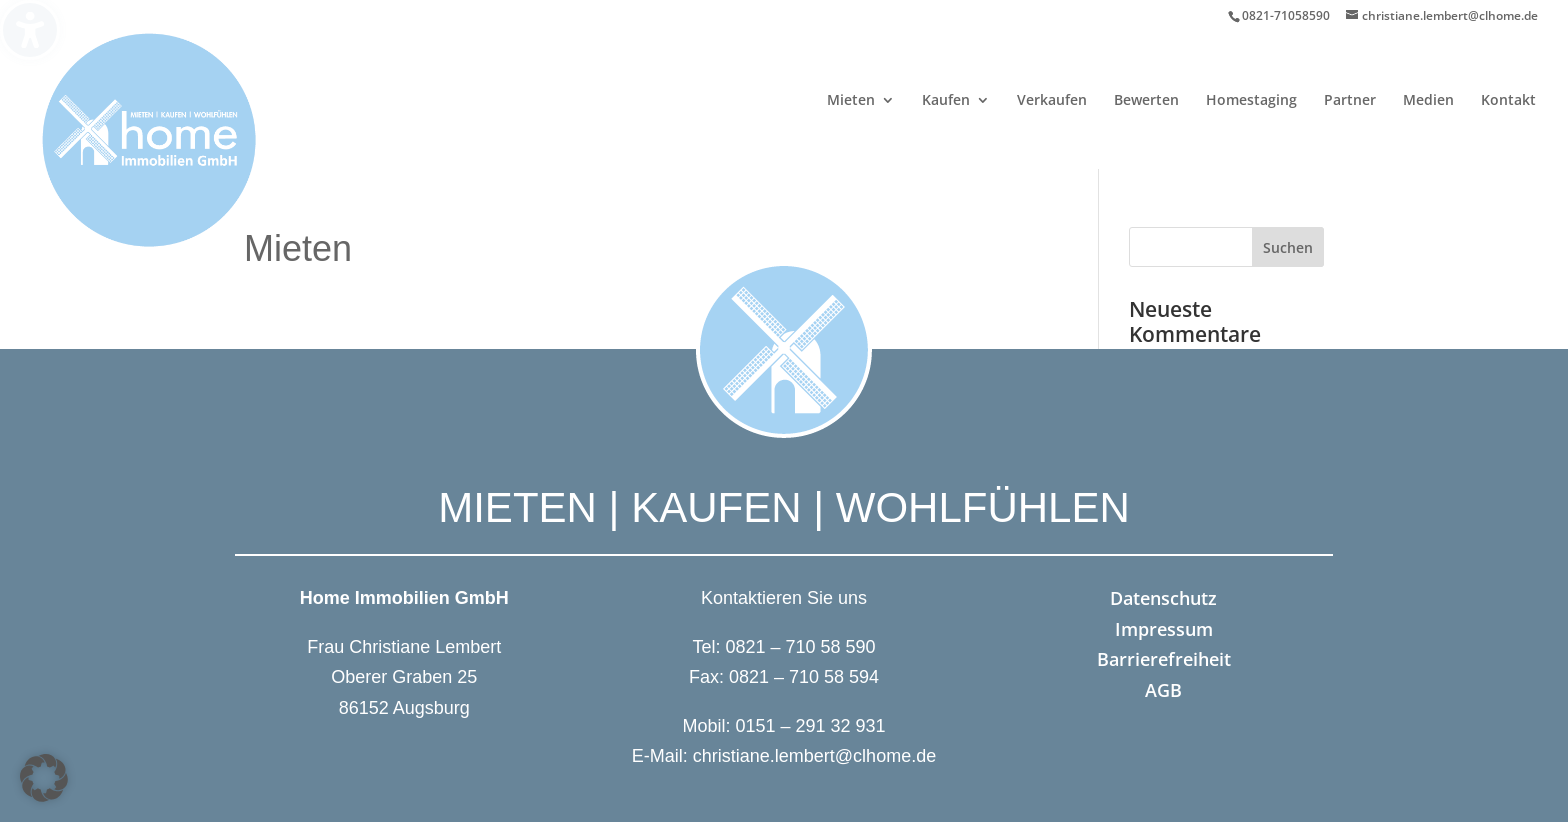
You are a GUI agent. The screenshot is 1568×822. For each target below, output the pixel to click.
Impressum (1164, 629)
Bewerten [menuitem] (1146, 101)
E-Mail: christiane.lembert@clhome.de (784, 756)
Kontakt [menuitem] (1508, 101)
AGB (1163, 690)
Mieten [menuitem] (851, 101)
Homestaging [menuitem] (1251, 101)
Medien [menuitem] (1428, 101)
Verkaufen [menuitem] (1052, 101)
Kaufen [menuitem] (946, 101)
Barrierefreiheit (1164, 659)
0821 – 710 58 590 (800, 647)
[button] (44, 778)
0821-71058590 (1286, 15)
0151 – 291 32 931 (810, 726)
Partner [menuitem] (1350, 101)
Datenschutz (1163, 598)
